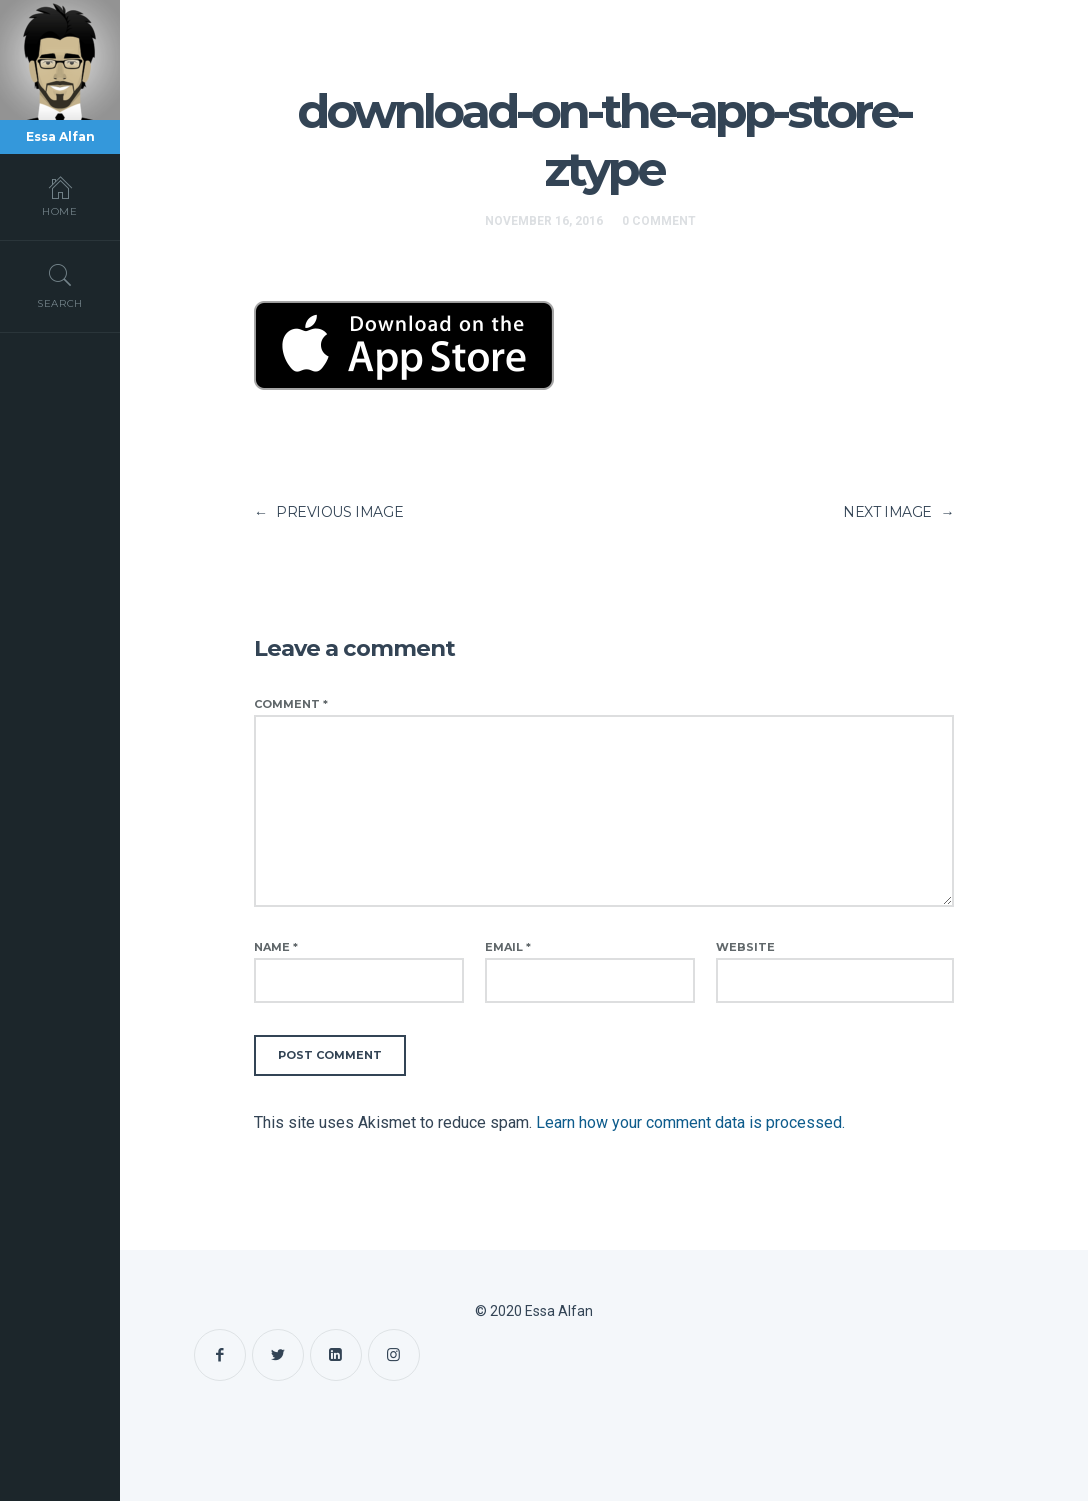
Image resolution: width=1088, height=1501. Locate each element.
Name (276, 947)
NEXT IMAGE (898, 512)
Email (508, 947)
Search (60, 286)
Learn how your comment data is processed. (690, 1122)
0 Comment (659, 221)
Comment (291, 704)
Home (60, 196)
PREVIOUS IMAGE (328, 512)
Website (745, 947)
